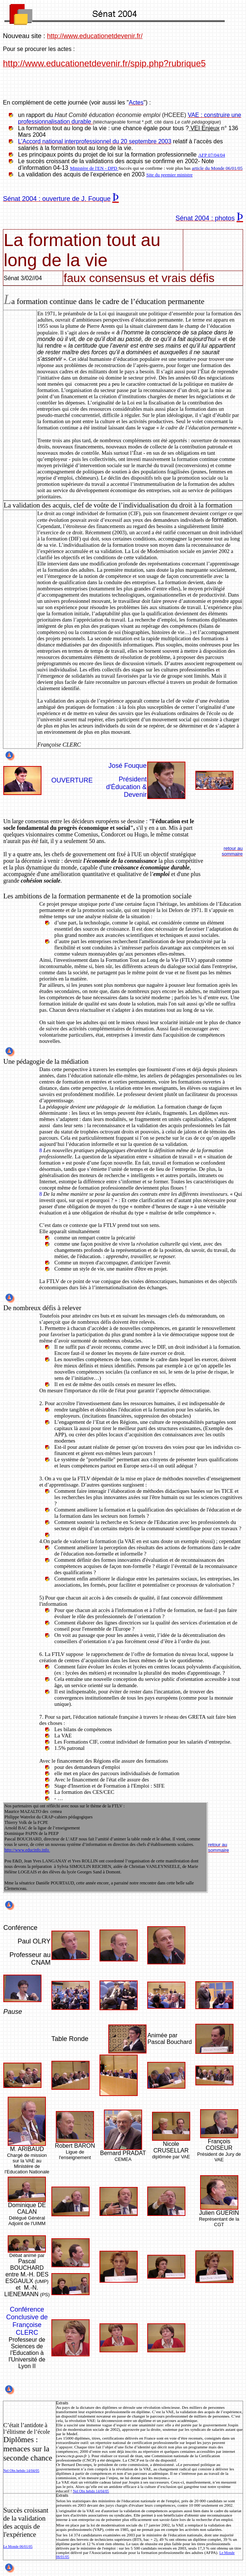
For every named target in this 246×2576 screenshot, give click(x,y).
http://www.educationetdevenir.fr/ (94, 36)
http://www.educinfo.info (27, 1850)
